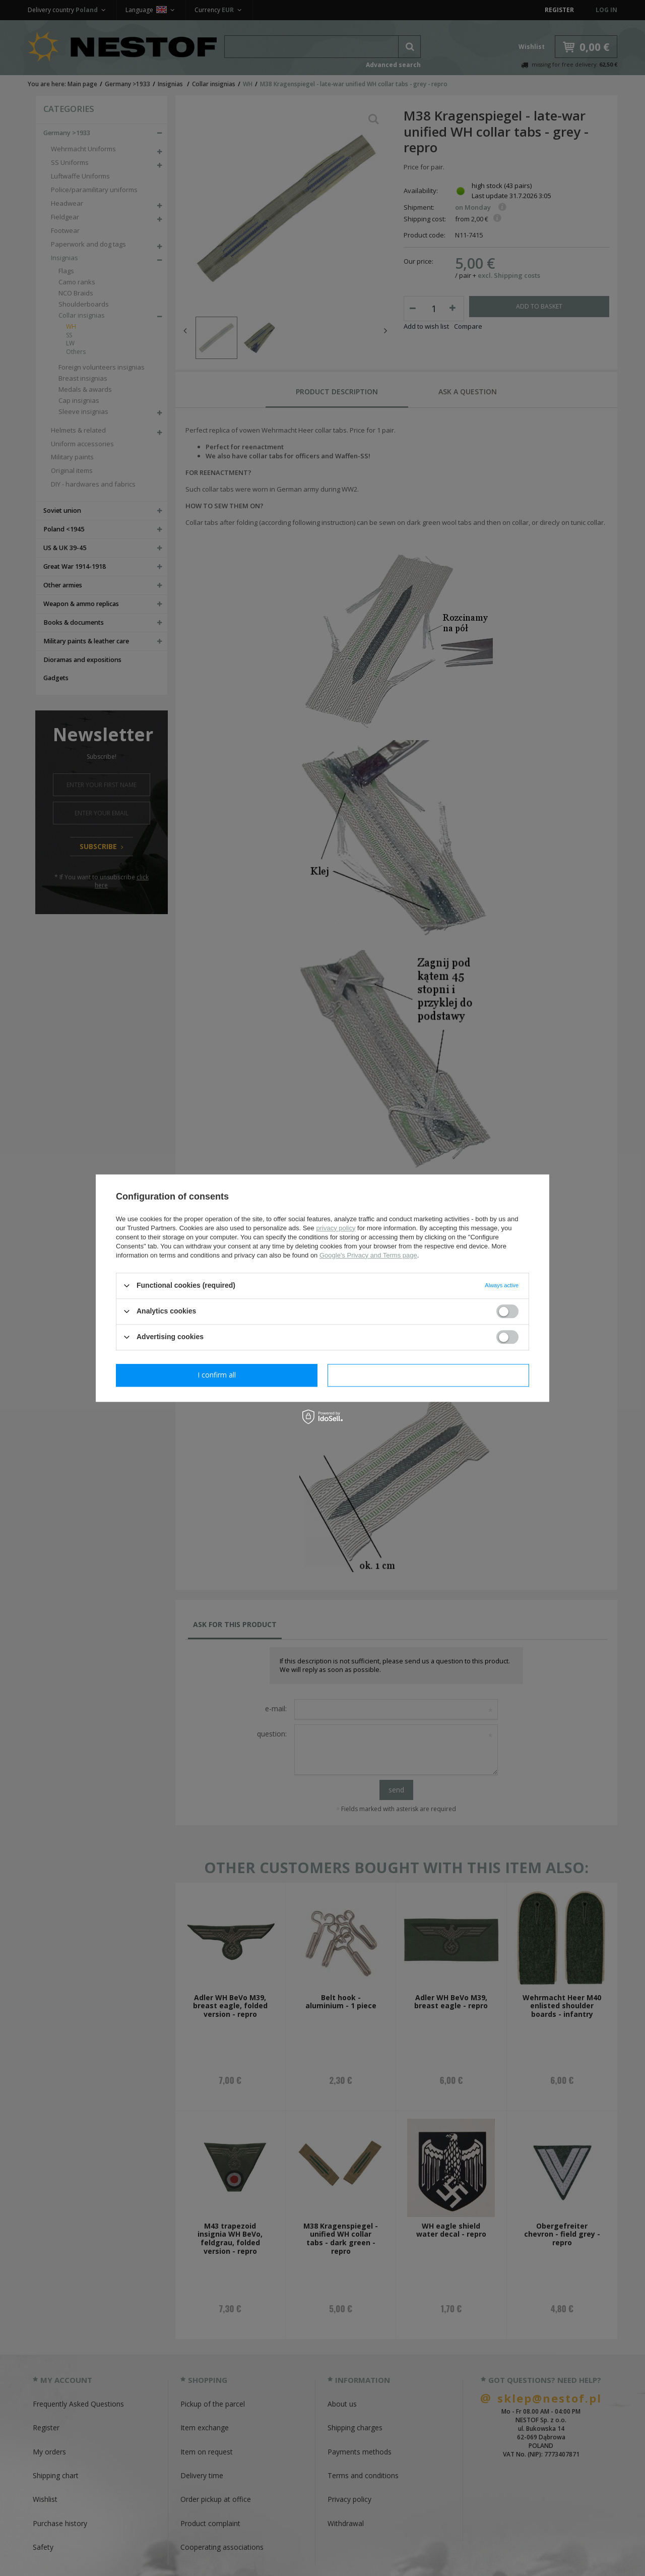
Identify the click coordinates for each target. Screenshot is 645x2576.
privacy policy (335, 1228)
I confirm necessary (217, 1375)
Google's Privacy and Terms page (368, 1255)
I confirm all (428, 1375)
